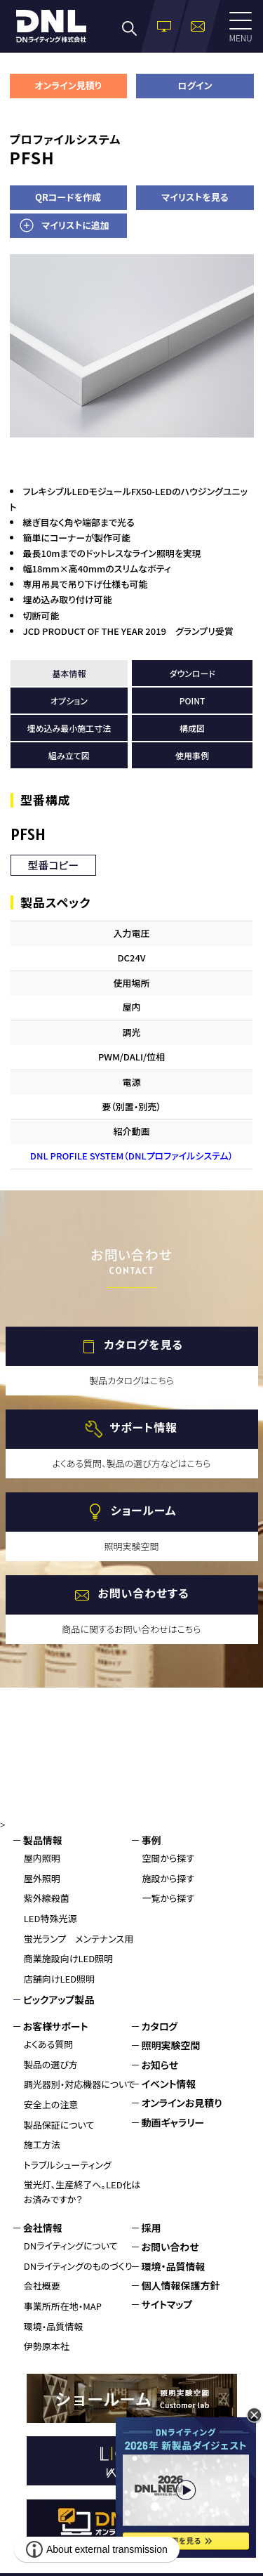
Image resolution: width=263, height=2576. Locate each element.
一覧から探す (168, 1898)
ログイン (194, 85)
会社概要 (42, 2285)
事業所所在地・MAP (63, 2306)
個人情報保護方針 (181, 2285)
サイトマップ (167, 2304)
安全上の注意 (51, 2104)
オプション (69, 701)
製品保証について (59, 2124)
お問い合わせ (170, 2247)
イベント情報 (169, 2084)
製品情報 (42, 1840)
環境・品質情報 (53, 2326)
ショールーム (143, 1509)
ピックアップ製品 (59, 1999)
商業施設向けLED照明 (68, 1958)
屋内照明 (42, 1858)
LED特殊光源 (50, 1918)
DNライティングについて (71, 2245)
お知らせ (160, 2065)
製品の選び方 (51, 2064)
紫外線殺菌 (46, 1898)
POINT (192, 701)
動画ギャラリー (173, 2122)
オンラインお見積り (182, 2103)
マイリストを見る (194, 197)
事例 (151, 1840)
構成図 (192, 728)
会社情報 (42, 2228)
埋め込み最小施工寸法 (69, 728)
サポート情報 (143, 1427)
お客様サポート (55, 2026)
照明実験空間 (171, 2045)
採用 (151, 2228)
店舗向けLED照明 (59, 1978)
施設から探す (168, 1878)
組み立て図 (69, 755)
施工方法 (42, 2144)
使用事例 (192, 755)
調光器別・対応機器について (79, 2084)
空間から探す (168, 1858)
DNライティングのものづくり (78, 2266)
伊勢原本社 (46, 2346)
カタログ (160, 2026)
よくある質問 (49, 2044)
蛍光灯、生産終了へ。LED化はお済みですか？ (82, 2192)
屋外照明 (42, 1878)
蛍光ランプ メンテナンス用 (78, 1938)
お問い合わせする (143, 1592)
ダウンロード (192, 673)
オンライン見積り (68, 85)
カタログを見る (143, 1344)
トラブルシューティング (68, 2164)
